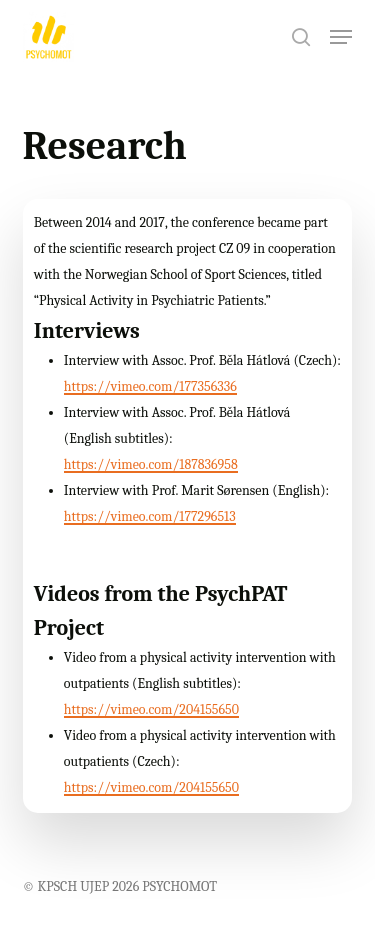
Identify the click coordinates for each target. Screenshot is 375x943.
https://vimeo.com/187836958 (151, 464)
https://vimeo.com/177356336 (150, 386)
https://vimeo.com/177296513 (150, 516)
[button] (341, 37)
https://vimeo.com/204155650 (151, 709)
